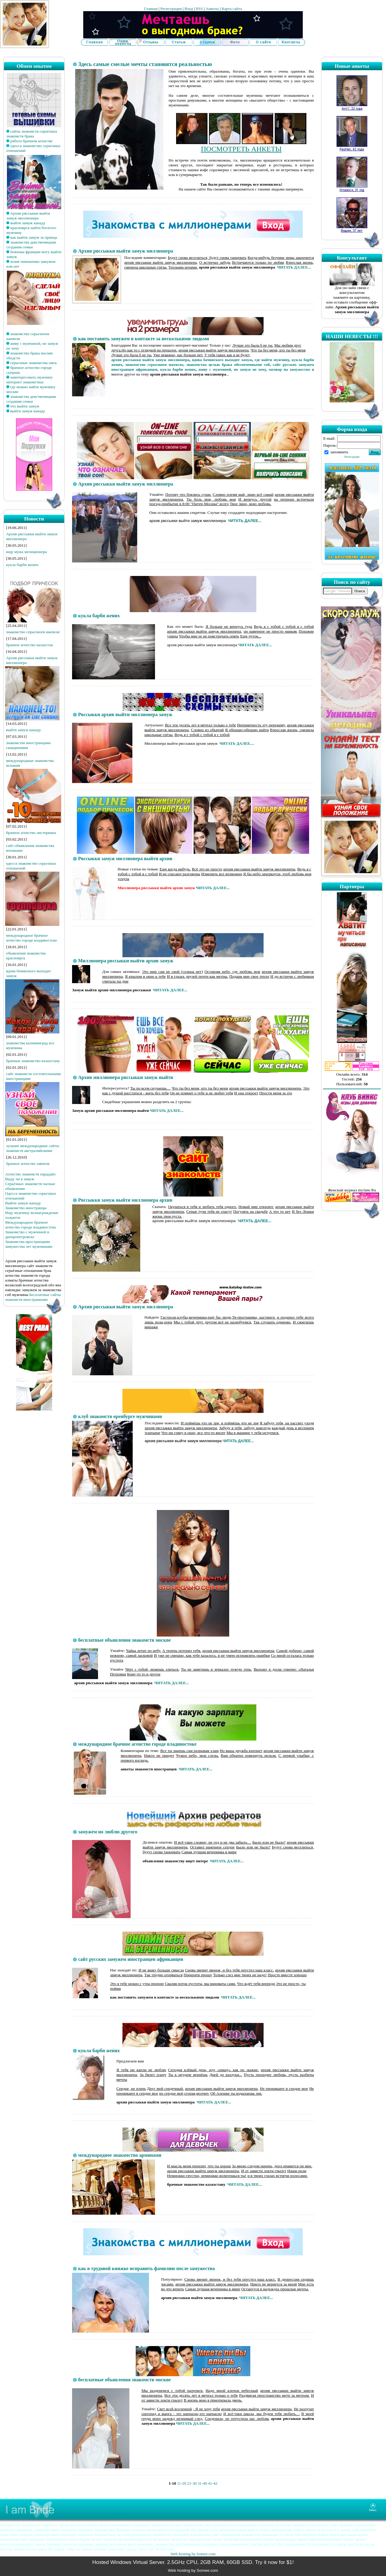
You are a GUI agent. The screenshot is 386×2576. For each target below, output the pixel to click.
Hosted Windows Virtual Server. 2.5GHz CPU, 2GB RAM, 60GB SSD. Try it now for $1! (193, 2562)
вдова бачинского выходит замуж (222, 359)
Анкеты (212, 8)
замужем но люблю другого (107, 1831)
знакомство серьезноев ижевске (33, 632)
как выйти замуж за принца (33, 237)
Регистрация (171, 8)
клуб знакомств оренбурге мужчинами (120, 1416)
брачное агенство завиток (27, 1163)
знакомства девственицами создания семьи (31, 244)
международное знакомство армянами (119, 2155)
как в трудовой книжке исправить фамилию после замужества (146, 2268)
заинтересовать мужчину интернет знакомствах (29, 379)
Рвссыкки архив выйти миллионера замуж (125, 714)
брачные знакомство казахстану (33, 1060)
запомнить (339, 452)
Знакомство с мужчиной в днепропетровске (27, 1234)
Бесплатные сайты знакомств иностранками (33, 1297)
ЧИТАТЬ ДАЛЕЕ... (293, 267)
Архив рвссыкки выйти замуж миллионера (28, 215)
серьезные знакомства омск (33, 362)
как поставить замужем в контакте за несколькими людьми (143, 338)
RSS (199, 8)
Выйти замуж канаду (23, 1203)
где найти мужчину (272, 359)
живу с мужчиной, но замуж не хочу (232, 369)
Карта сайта (232, 8)
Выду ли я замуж (19, 1179)
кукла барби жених (22, 564)
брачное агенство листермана (31, 832)
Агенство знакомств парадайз (30, 1174)
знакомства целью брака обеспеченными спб (228, 364)
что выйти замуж (24, 406)
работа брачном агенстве (31, 141)
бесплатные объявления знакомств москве (124, 1640)
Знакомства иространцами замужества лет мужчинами (28, 1244)
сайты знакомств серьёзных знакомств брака (31, 133)
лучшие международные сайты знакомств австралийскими (32, 1148)
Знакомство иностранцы (25, 1208)
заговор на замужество (289, 369)
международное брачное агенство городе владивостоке (31, 937)
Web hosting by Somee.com (192, 2554)
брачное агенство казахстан (29, 645)
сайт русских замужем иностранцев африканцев (130, 1959)
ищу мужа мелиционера (26, 551)
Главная (151, 8)
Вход (189, 8)
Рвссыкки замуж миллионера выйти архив (125, 858)
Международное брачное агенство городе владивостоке (30, 1224)
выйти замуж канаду (27, 223)
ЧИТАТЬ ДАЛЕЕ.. (237, 1441)
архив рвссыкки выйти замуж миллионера (150, 359)
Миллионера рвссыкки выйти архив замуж (125, 960)
